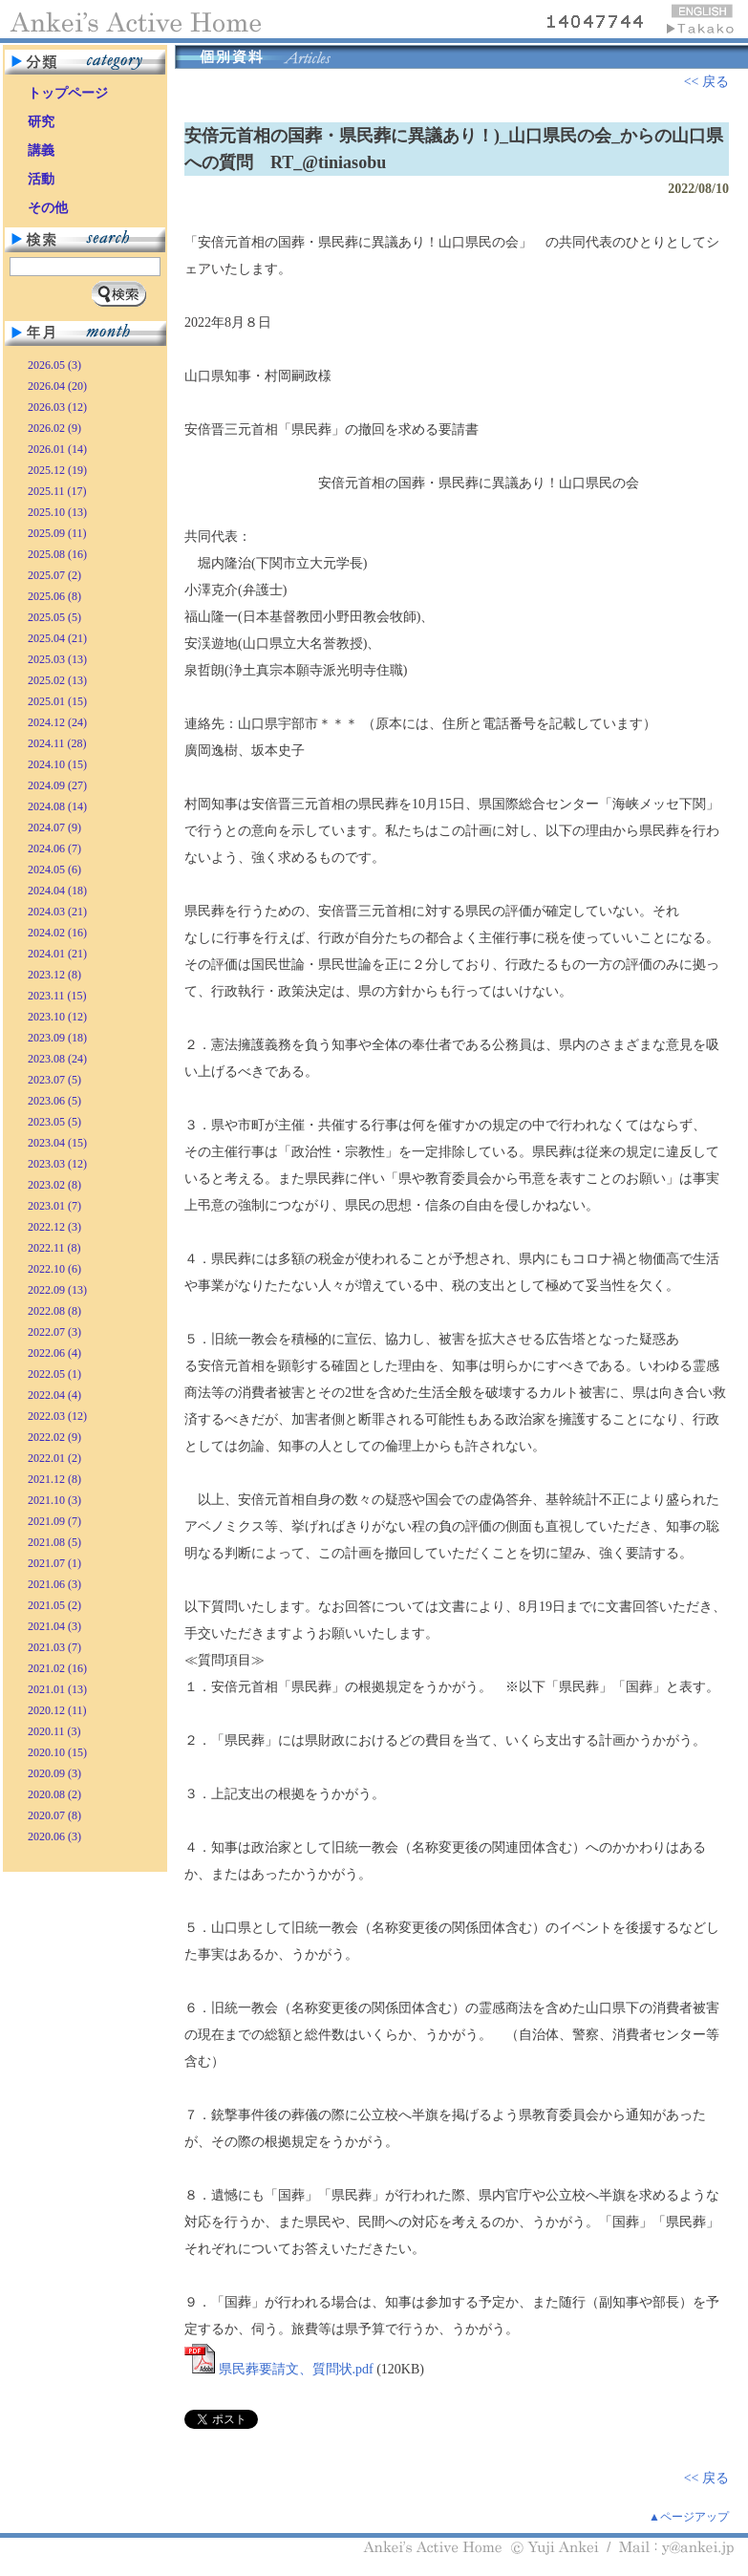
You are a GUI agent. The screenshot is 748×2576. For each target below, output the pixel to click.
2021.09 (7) (54, 1521)
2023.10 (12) (57, 1016)
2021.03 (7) (54, 1647)
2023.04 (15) (57, 1142)
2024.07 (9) (54, 827)
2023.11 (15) (57, 995)
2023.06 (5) (54, 1100)
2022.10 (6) (54, 1269)
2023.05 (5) (54, 1121)
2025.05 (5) (54, 617)
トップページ (68, 93)
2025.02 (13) (57, 680)
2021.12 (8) (54, 1479)
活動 (41, 179)
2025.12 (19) (57, 470)
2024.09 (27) (57, 785)
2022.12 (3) (54, 1227)
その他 (48, 208)
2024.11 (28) (57, 743)
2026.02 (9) (54, 428)
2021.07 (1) (54, 1563)
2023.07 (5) (54, 1079)
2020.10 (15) (57, 1752)
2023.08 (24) (57, 1058)
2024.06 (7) (54, 848)
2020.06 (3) (54, 1836)
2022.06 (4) (54, 1353)
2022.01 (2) (54, 1458)
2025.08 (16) (57, 554)
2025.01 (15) (57, 701)
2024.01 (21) (57, 953)
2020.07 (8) (54, 1815)
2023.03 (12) (57, 1163)
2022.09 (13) (57, 1290)
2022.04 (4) (54, 1395)
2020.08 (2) (54, 1794)
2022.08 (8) (54, 1311)
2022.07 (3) (54, 1332)
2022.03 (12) (57, 1416)
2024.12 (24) (57, 722)
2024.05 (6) (54, 869)
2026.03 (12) (57, 407)
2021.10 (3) (54, 1500)
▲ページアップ (689, 2516)
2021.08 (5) (54, 1542)
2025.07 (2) (54, 575)
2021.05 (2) (54, 1605)
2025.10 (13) (57, 512)
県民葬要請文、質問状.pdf (296, 2369)
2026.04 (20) (57, 386)
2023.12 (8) (54, 974)
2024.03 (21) (57, 911)
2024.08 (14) (57, 806)
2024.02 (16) (57, 932)
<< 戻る (706, 82)
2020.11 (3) (54, 1731)
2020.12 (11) (57, 1710)
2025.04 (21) (57, 638)
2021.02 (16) (57, 1668)
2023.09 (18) (57, 1037)
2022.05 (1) (54, 1374)
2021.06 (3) (54, 1584)
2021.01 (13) (57, 1689)
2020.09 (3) (54, 1773)
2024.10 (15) (57, 764)
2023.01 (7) (54, 1206)
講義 (41, 150)
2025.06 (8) (54, 596)
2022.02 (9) (54, 1437)
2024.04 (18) (57, 890)
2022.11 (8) (54, 1248)
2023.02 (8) (54, 1184)
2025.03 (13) (57, 659)
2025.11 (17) (57, 491)
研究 (41, 122)
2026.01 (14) (57, 449)
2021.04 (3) (54, 1626)
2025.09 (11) (57, 533)
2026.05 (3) (54, 365)
